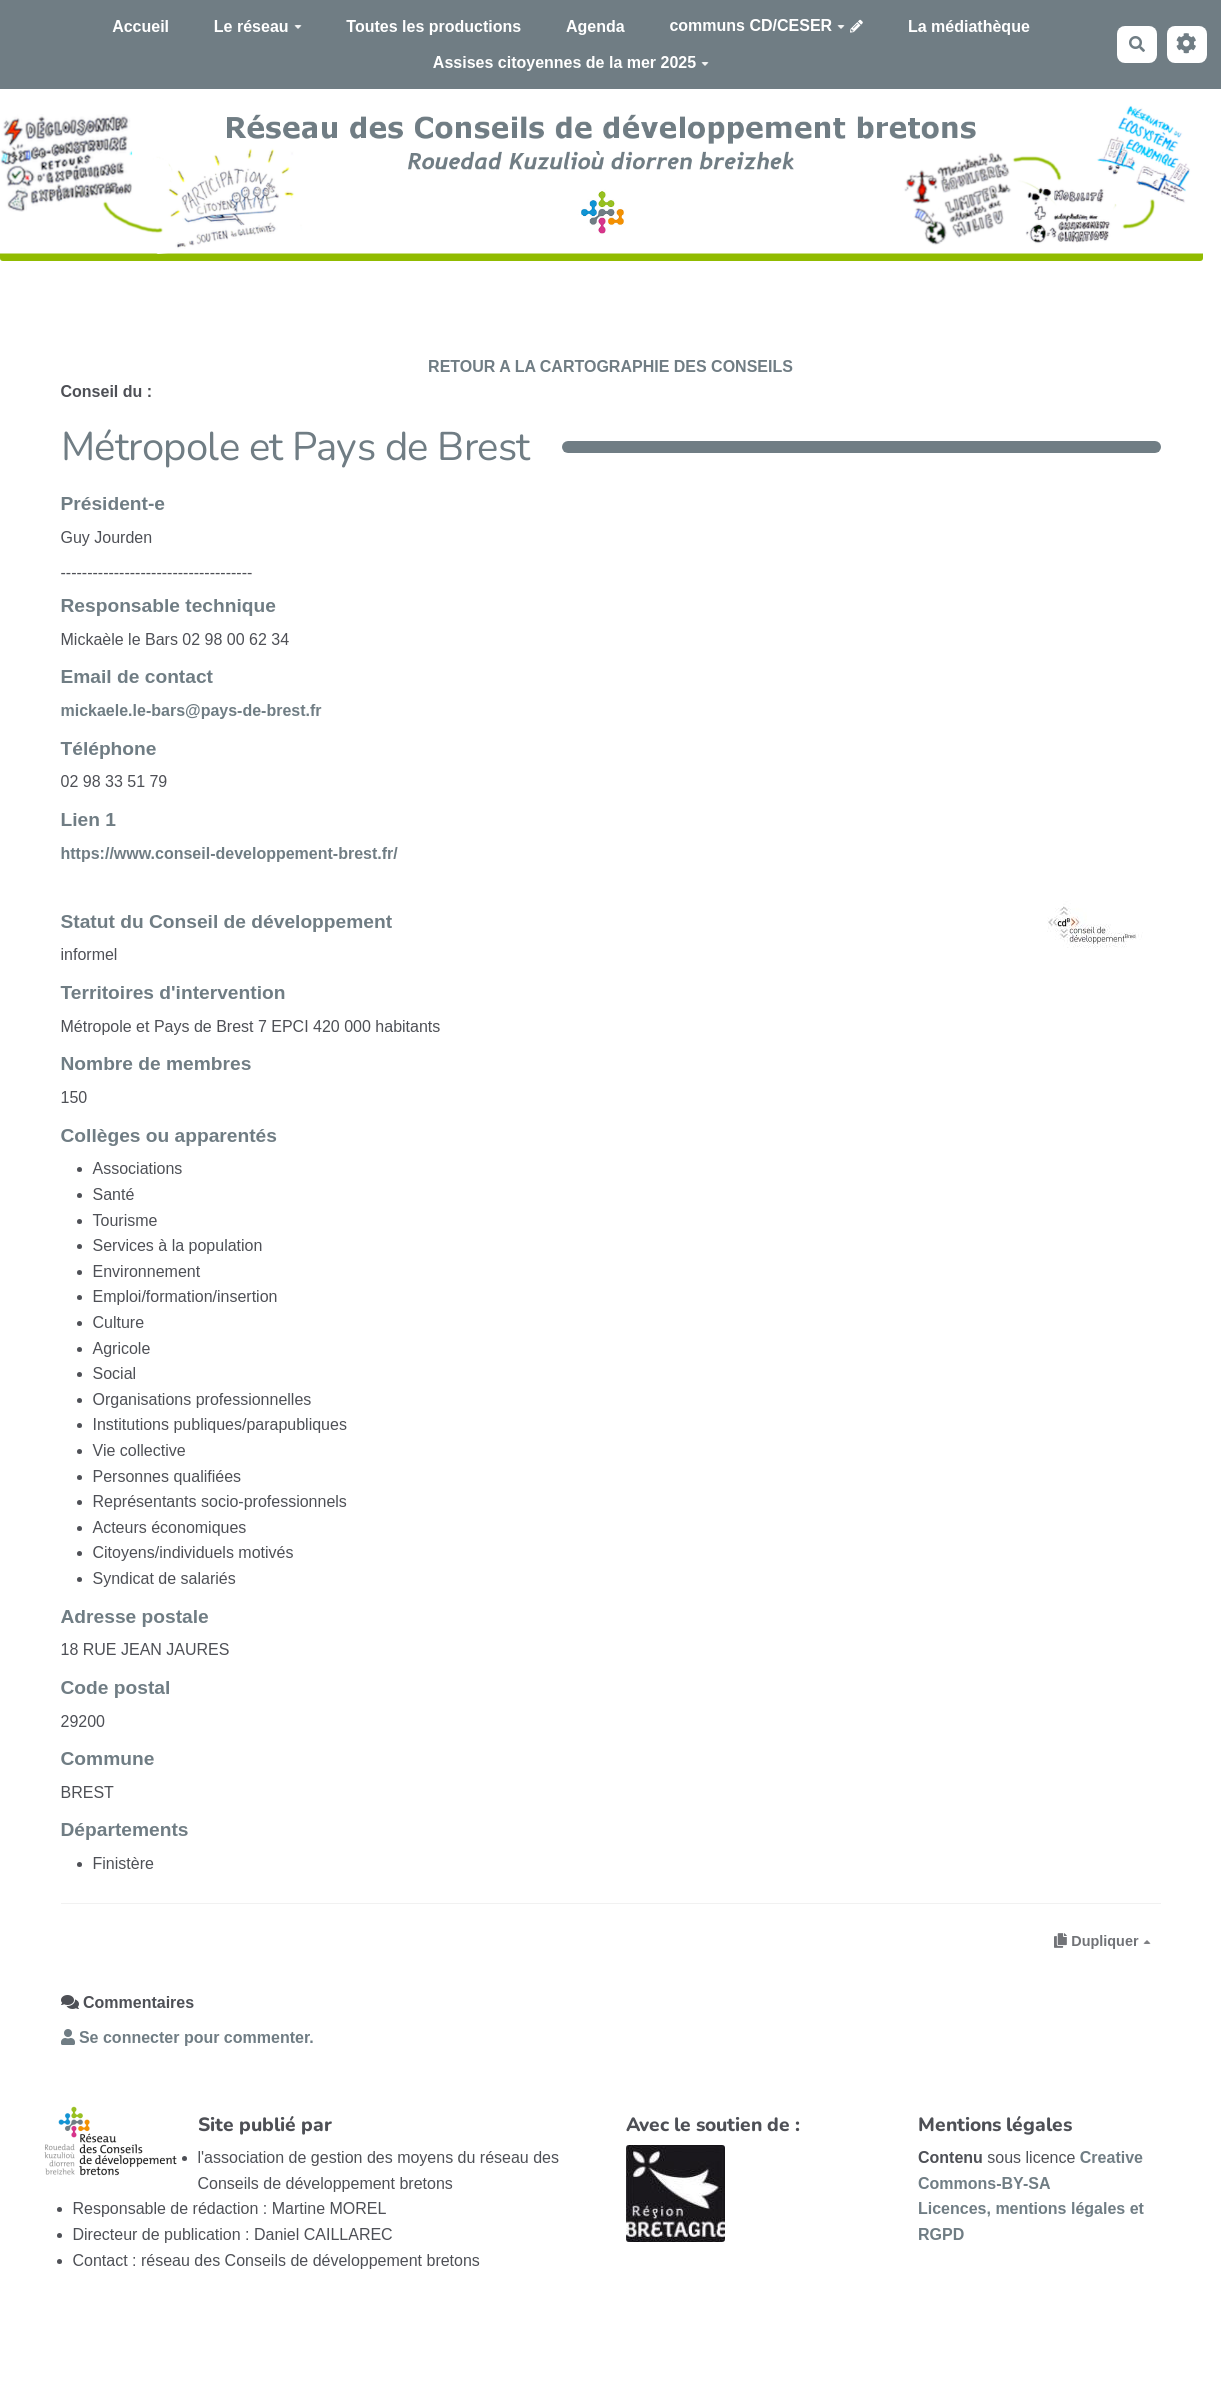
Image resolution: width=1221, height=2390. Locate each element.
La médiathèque (969, 26)
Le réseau (258, 26)
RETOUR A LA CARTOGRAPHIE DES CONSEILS (610, 366)
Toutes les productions (433, 26)
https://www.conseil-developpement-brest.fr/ (229, 853)
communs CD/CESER (757, 25)
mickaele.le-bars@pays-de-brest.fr (191, 710)
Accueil (140, 26)
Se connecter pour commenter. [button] (187, 2037)
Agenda (595, 26)
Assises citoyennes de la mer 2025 (571, 62)
